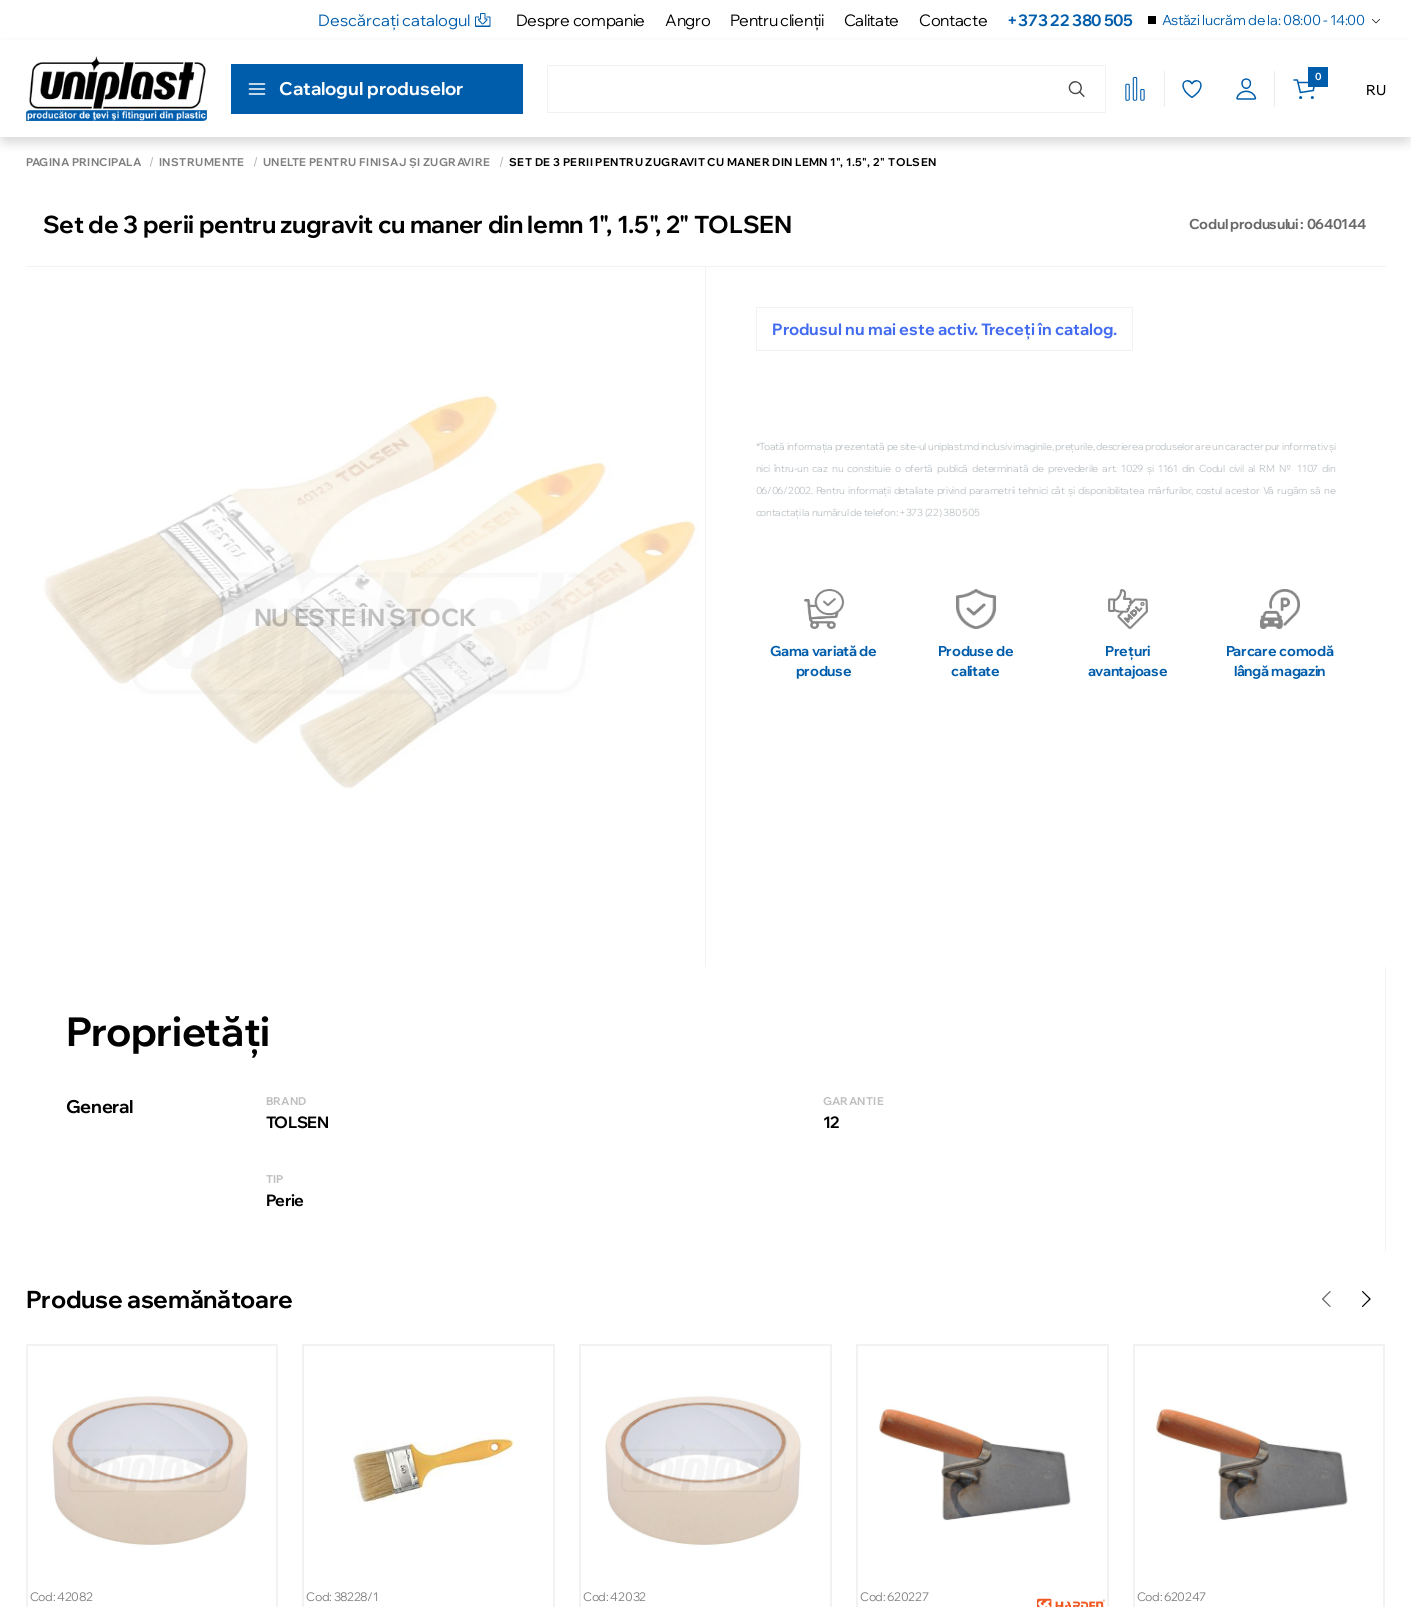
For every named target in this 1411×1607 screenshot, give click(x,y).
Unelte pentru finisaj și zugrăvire (377, 162)
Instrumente (202, 162)
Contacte (953, 20)
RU (1375, 90)
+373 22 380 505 (1069, 20)
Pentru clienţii (776, 20)
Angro (687, 20)
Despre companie (580, 20)
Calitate (871, 20)
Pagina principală (83, 162)
